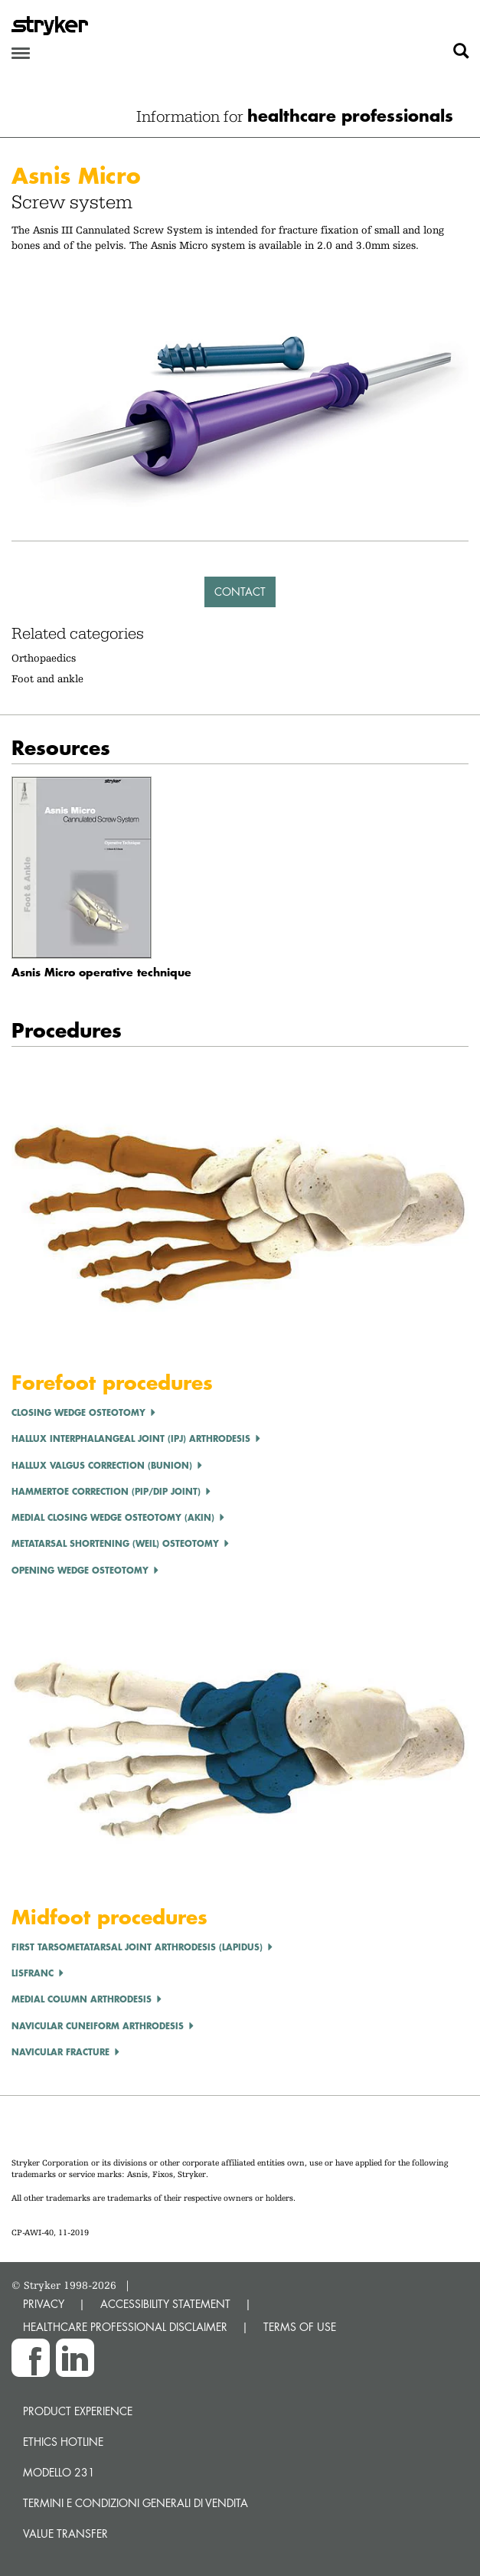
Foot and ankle (47, 678)
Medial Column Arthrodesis (81, 1999)
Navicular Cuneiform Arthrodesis (97, 2025)
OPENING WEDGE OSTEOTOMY (80, 1570)
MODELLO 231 (59, 2472)
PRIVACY (43, 2303)
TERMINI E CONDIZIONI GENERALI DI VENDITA (135, 2503)
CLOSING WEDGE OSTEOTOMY (78, 1412)
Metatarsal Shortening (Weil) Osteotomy (115, 1543)
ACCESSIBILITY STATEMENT (165, 2303)
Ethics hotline (63, 2441)
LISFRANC (32, 1972)
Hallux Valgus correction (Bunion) (101, 1465)
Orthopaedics (43, 658)
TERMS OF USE (299, 2326)
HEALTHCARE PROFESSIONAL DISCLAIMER (125, 2326)
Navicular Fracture (60, 2051)
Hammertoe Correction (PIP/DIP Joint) (106, 1491)
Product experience (77, 2411)
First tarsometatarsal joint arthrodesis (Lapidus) (137, 1946)
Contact (240, 591)
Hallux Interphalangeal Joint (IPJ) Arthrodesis (130, 1438)
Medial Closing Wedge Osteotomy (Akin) (112, 1517)
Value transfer (65, 2533)
